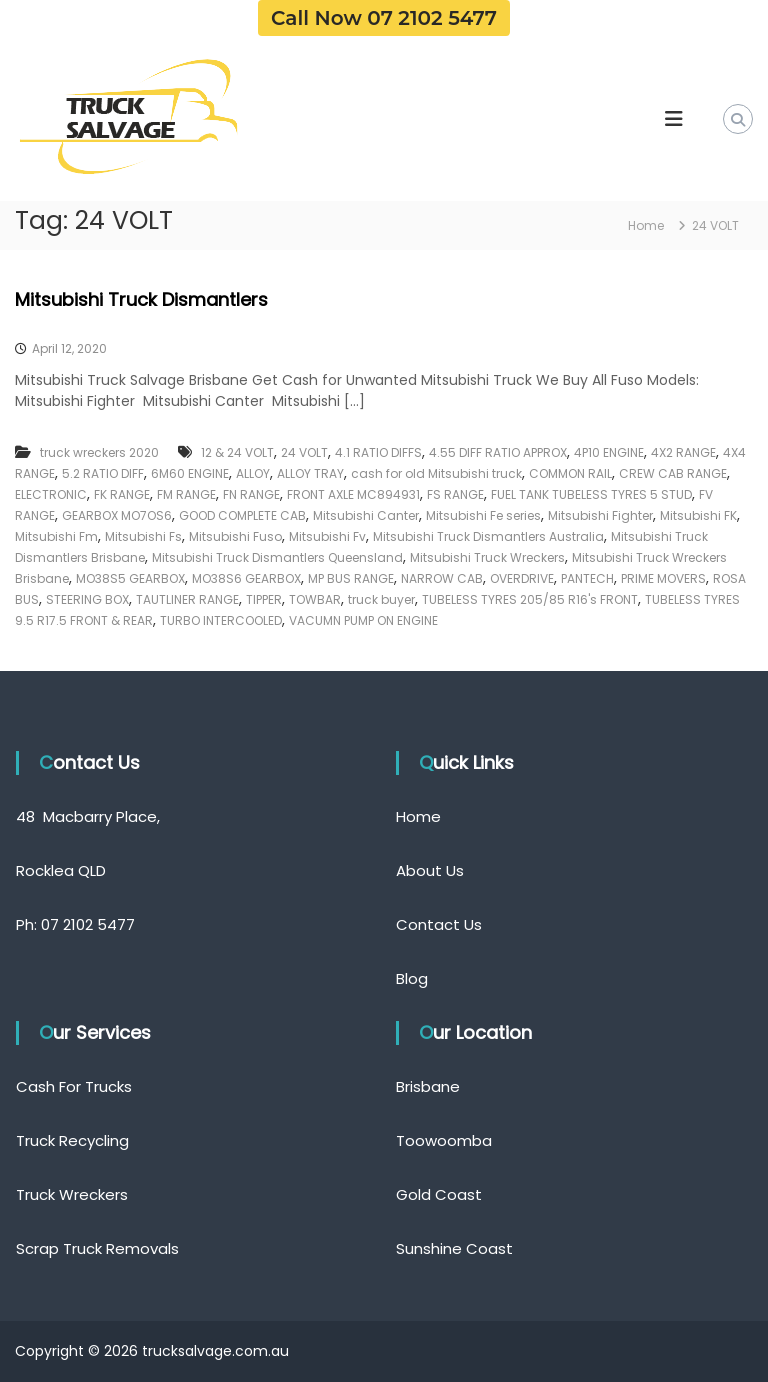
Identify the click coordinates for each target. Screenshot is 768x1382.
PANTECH (587, 578)
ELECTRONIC (51, 494)
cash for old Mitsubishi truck (436, 473)
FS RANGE (455, 494)
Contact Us (439, 924)
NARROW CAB (442, 578)
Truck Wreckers (72, 1194)
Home (418, 816)
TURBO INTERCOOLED (221, 620)
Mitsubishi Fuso (235, 536)
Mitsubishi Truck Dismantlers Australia (488, 536)
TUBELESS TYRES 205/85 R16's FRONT (530, 599)
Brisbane (428, 1086)
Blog (412, 978)
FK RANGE (122, 494)
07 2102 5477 (88, 924)
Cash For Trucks (74, 1086)
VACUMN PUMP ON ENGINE (363, 620)
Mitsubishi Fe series (483, 515)
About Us (430, 870)
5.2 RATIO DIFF (103, 473)
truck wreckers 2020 (99, 452)
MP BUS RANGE (351, 578)
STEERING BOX (87, 599)
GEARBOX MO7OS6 (117, 515)
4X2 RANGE (683, 452)
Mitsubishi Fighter (600, 515)
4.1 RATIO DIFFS (378, 452)
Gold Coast (439, 1194)
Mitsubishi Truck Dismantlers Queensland (277, 557)
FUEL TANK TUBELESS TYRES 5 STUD (591, 494)
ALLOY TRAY (310, 473)
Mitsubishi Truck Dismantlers (141, 299)
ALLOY (253, 473)
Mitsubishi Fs (143, 536)
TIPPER (264, 599)
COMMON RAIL (570, 473)
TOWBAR (315, 599)
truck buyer (381, 599)
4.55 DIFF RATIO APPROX (498, 452)
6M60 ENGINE (190, 473)
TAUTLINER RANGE (187, 599)
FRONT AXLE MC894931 (353, 494)
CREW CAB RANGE (673, 473)
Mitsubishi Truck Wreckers (487, 557)
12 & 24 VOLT (237, 452)
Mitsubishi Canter (366, 515)
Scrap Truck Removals (97, 1248)
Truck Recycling (72, 1140)
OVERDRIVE (522, 578)
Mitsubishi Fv (327, 536)
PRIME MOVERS (663, 578)
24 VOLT (304, 452)
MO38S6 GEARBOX (246, 578)
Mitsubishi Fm (56, 536)
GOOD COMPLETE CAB (242, 515)
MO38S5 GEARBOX (130, 578)
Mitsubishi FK (698, 515)
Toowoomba (444, 1140)
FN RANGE (251, 494)
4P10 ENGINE (609, 452)
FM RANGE (186, 494)
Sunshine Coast (454, 1248)
